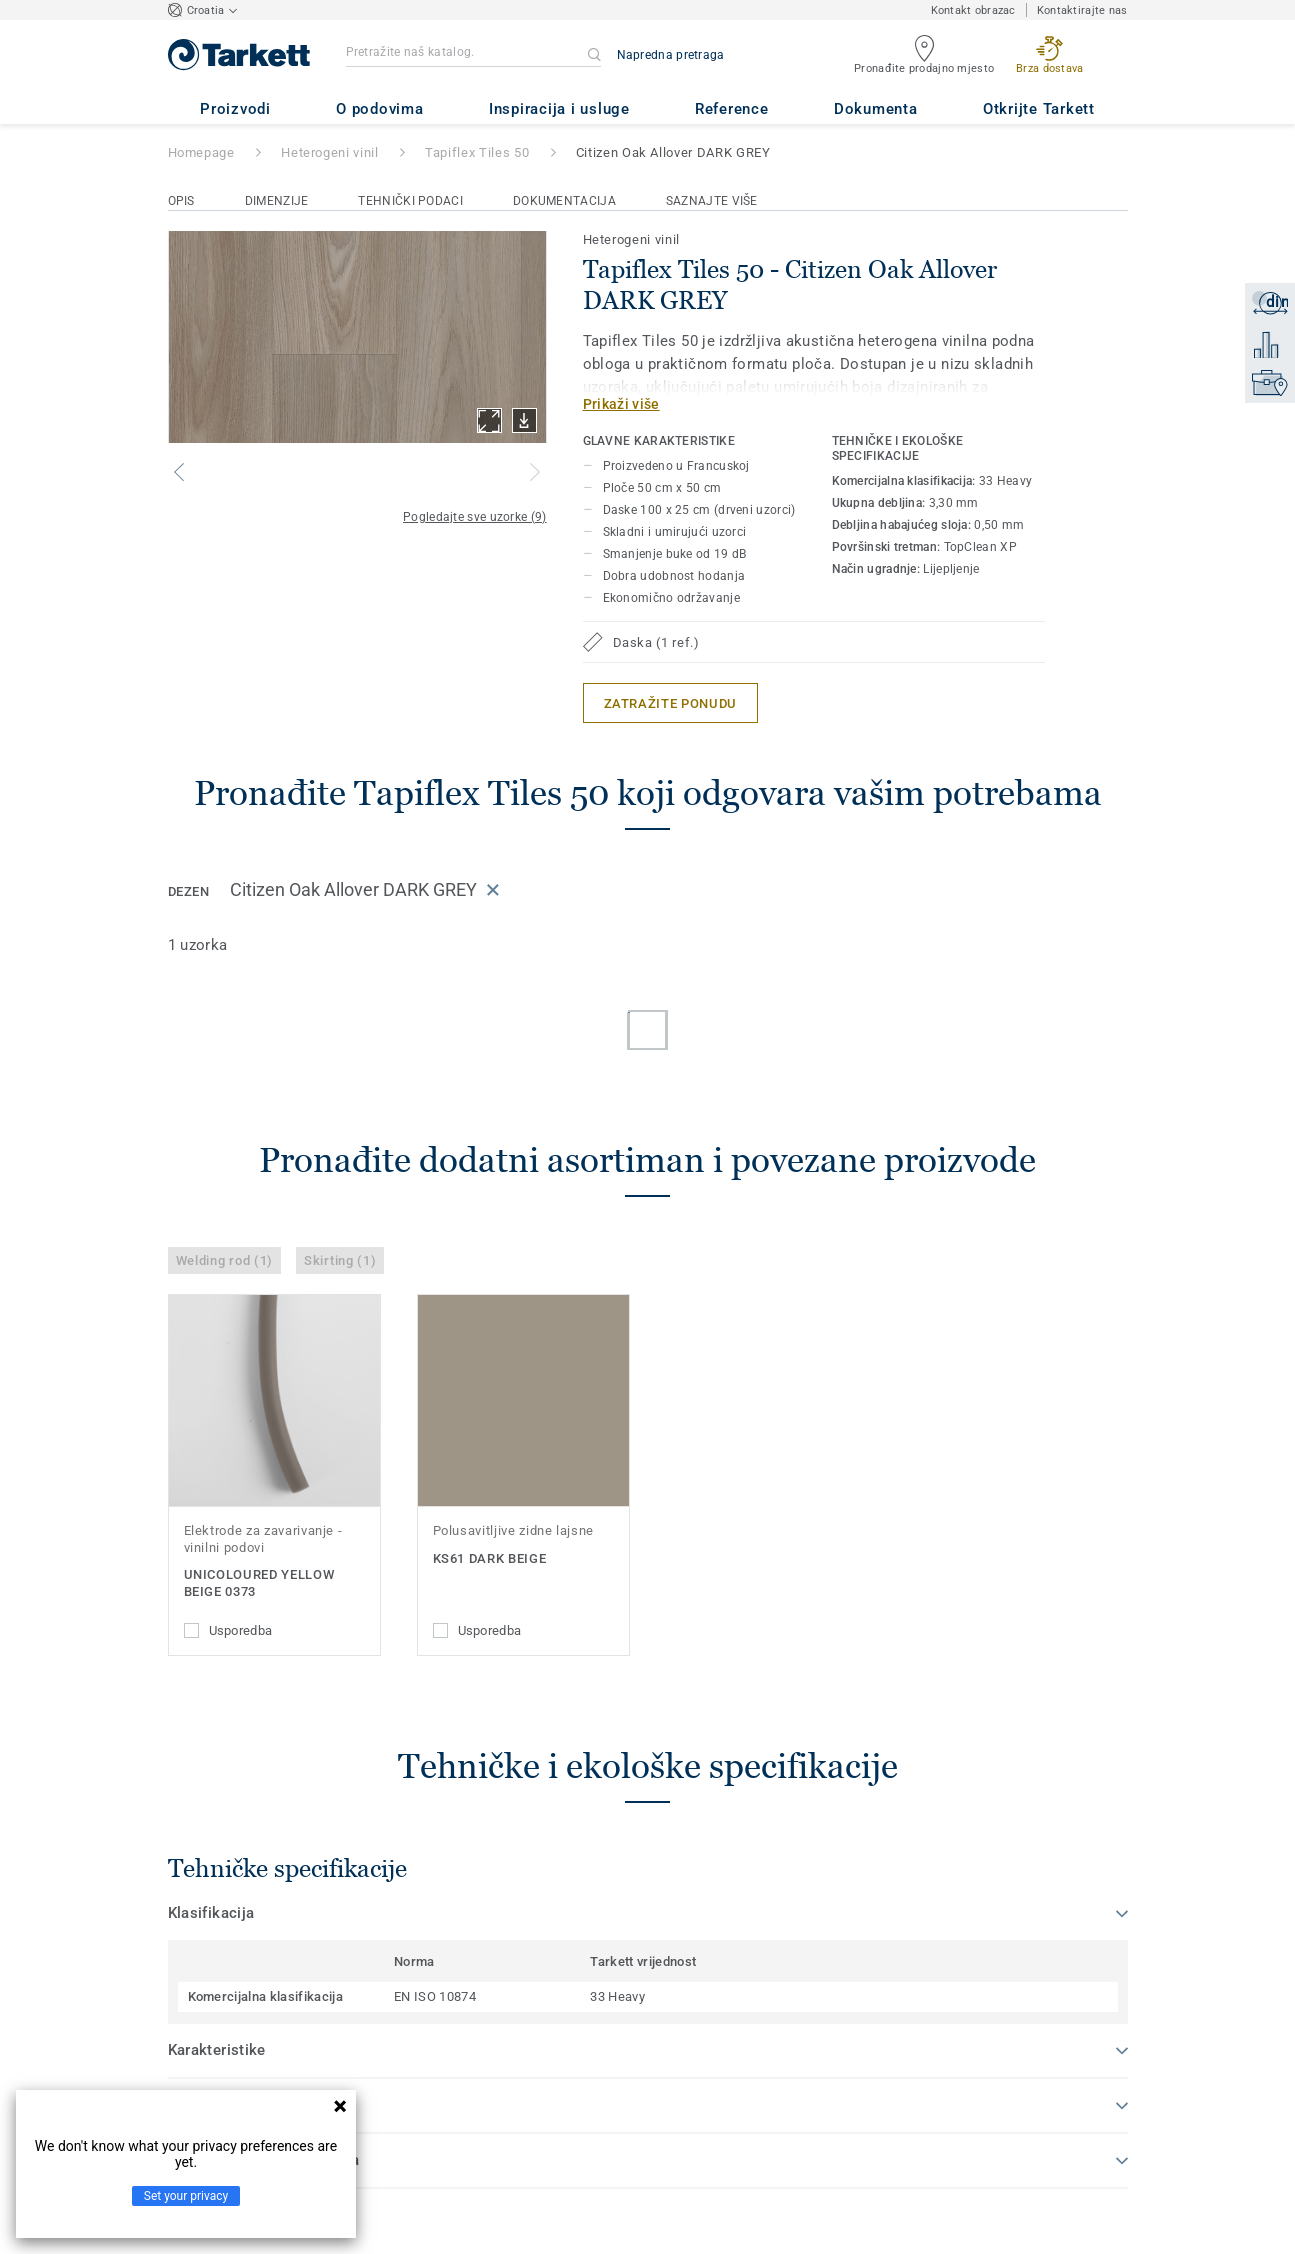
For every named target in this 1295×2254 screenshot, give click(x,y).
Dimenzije (277, 201)
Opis (181, 201)
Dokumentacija (564, 201)
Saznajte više (712, 201)
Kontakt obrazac (973, 10)
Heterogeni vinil (329, 152)
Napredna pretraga (671, 55)
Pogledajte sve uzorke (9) (475, 517)
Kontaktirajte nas (1082, 10)
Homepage (201, 152)
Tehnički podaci (410, 201)
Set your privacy (186, 2196)
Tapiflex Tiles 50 (477, 152)
